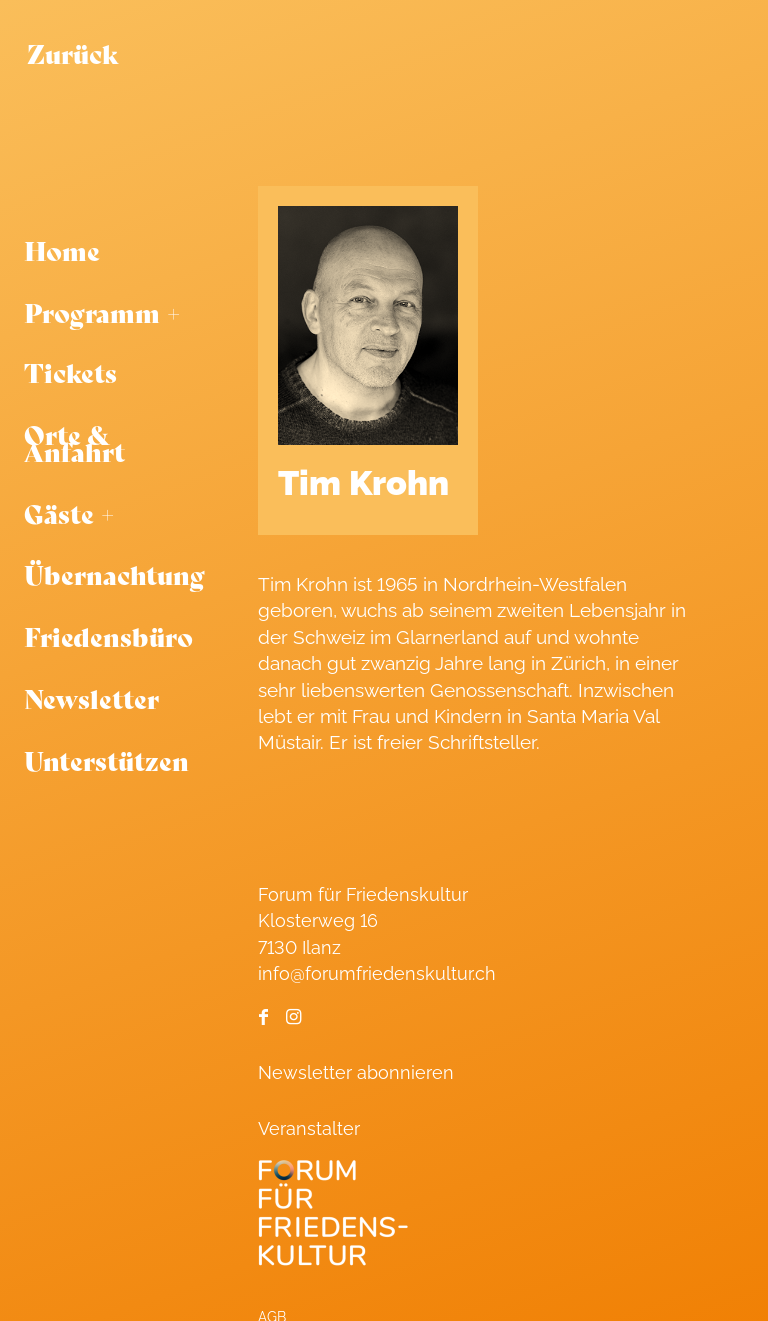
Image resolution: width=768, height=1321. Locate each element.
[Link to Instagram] (293, 1017)
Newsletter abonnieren (356, 1072)
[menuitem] (114, 251)
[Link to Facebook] (263, 1017)
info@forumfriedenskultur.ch (377, 973)
